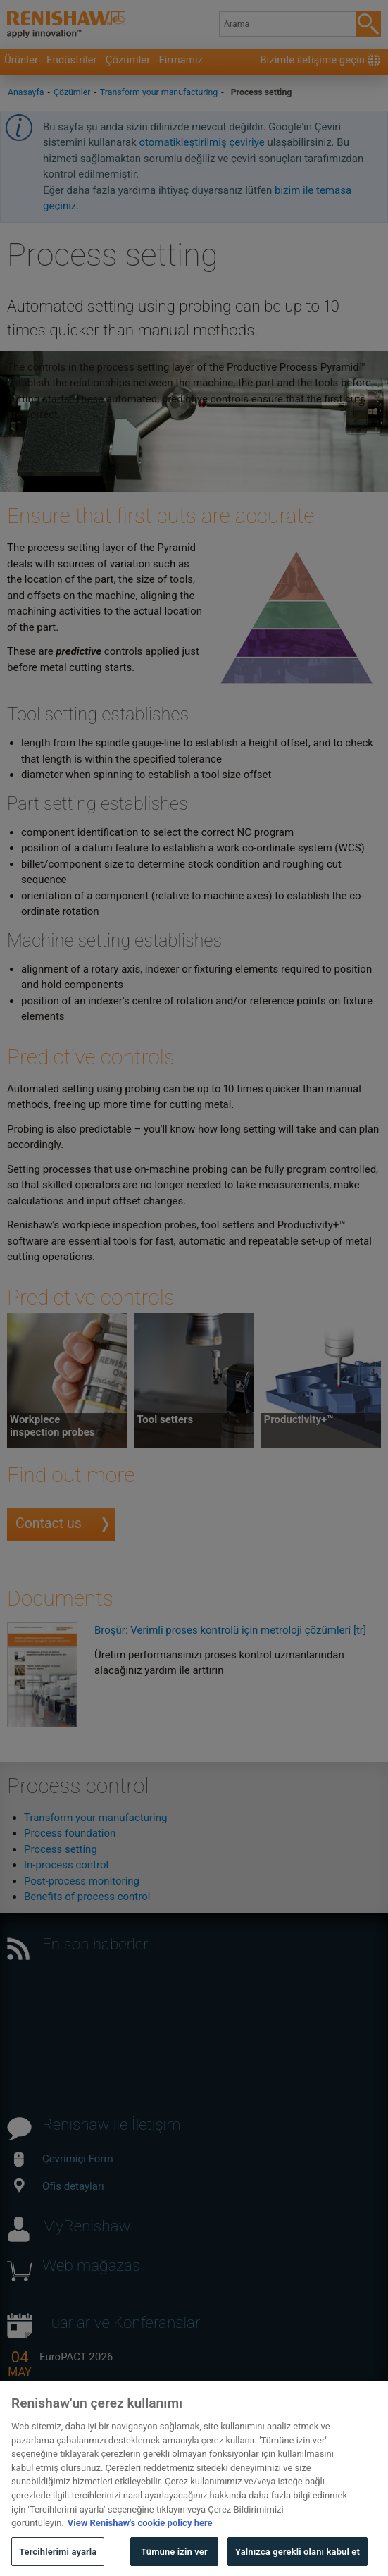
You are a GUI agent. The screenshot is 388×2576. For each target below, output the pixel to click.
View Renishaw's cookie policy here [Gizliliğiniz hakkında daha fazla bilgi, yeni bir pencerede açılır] (140, 2539)
